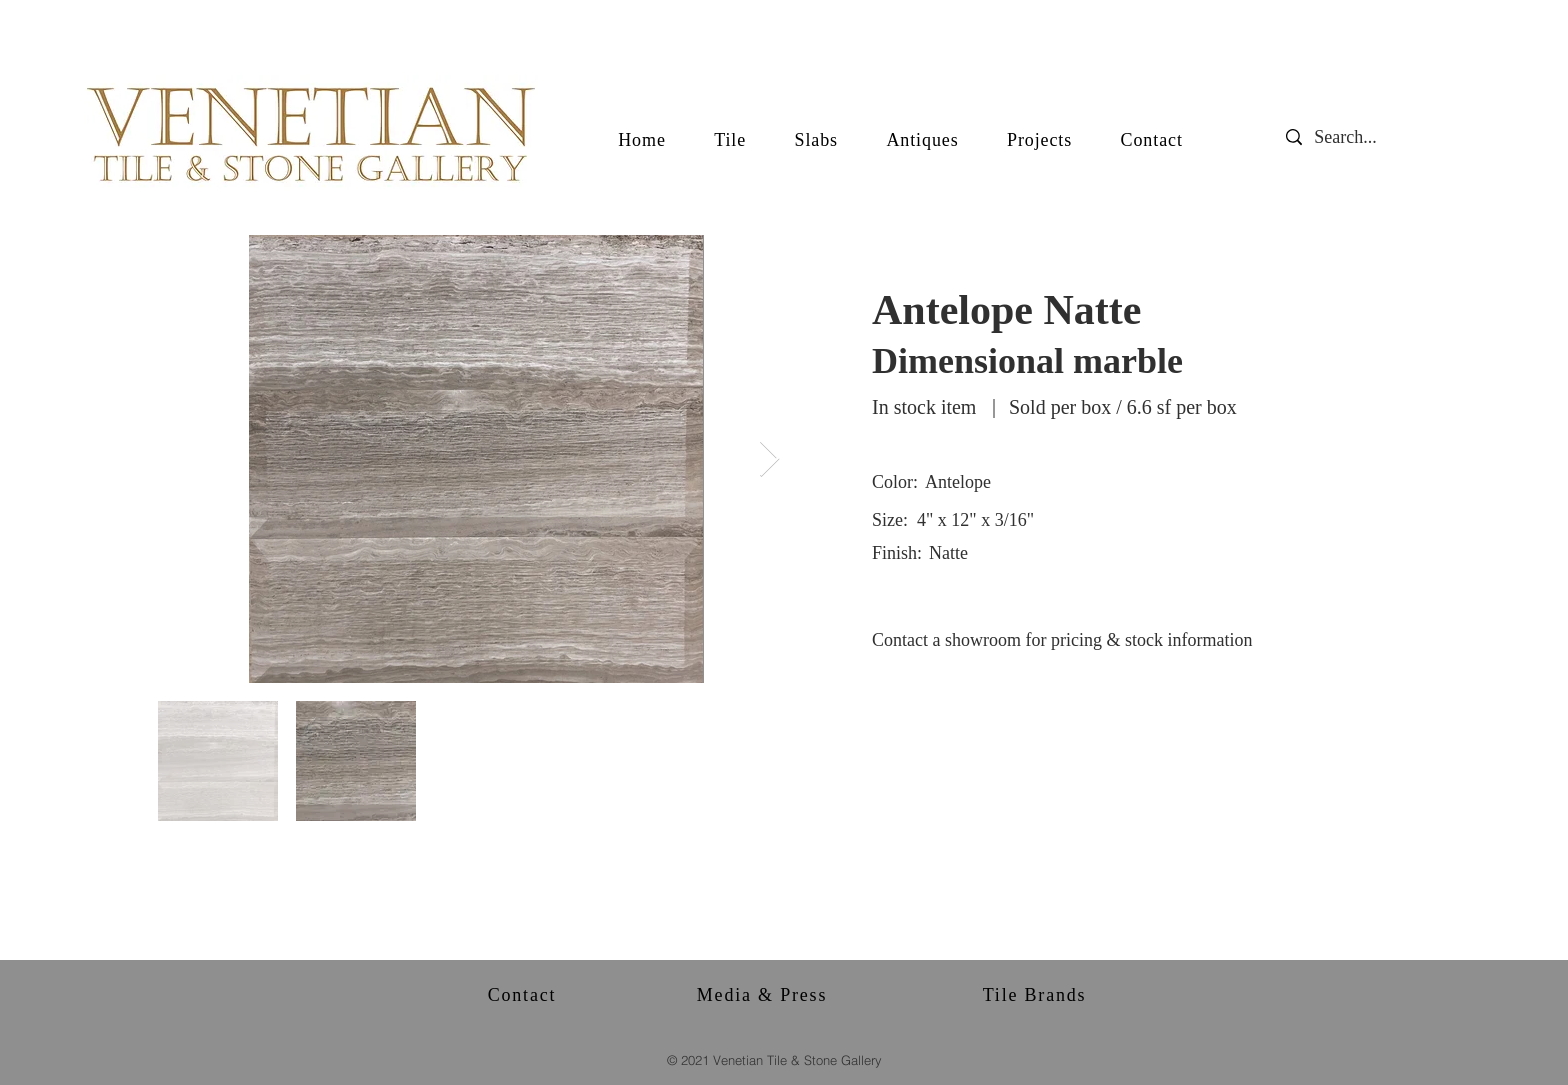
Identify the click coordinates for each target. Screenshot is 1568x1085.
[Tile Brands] (1036, 995)
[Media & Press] (764, 995)
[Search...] (1360, 137)
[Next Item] (769, 459)
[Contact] (524, 995)
